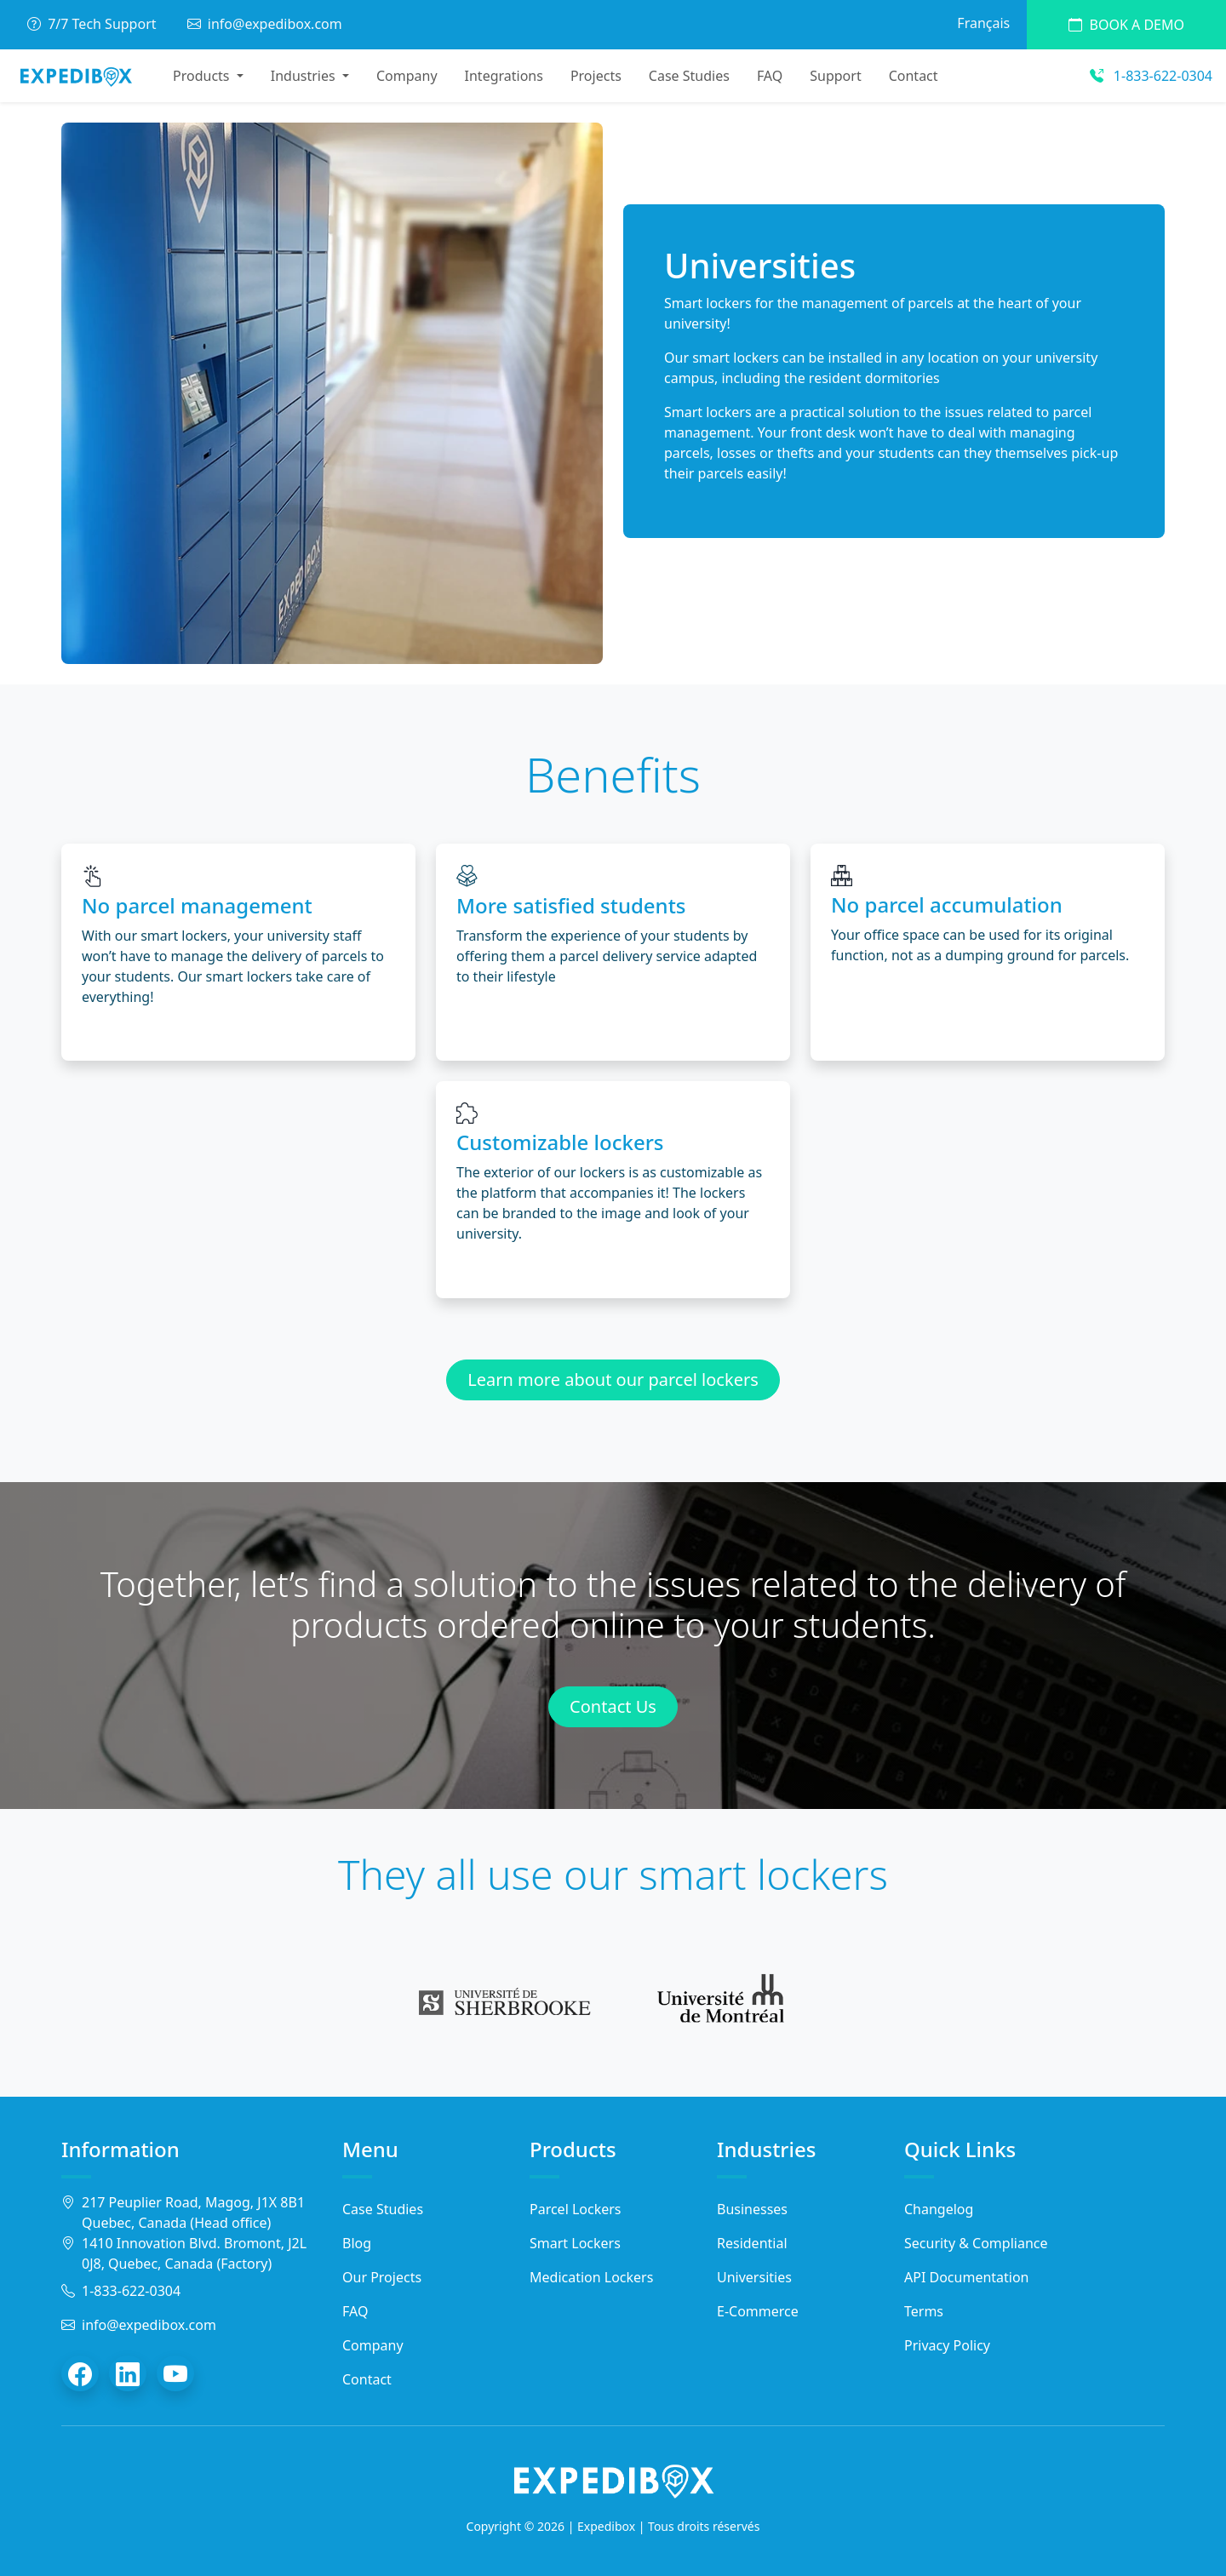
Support (835, 75)
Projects (596, 75)
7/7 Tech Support (93, 23)
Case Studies (689, 75)
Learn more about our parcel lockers (613, 1379)
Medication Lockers (591, 2277)
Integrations (504, 75)
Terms (923, 2311)
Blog (356, 2243)
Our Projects (381, 2277)
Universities (754, 2277)
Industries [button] (305, 75)
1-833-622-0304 (1151, 75)
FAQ (769, 75)
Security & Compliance (976, 2243)
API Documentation (966, 2277)
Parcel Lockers (576, 2209)
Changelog (938, 2209)
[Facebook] (80, 2373)
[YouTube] (175, 2373)
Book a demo (1126, 24)
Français (983, 23)
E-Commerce (758, 2311)
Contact (913, 75)
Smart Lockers (575, 2243)
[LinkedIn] (128, 2373)
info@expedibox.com (264, 23)
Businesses (752, 2209)
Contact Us (613, 1706)
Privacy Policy (947, 2345)
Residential (752, 2243)
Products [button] (203, 75)
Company (407, 75)
